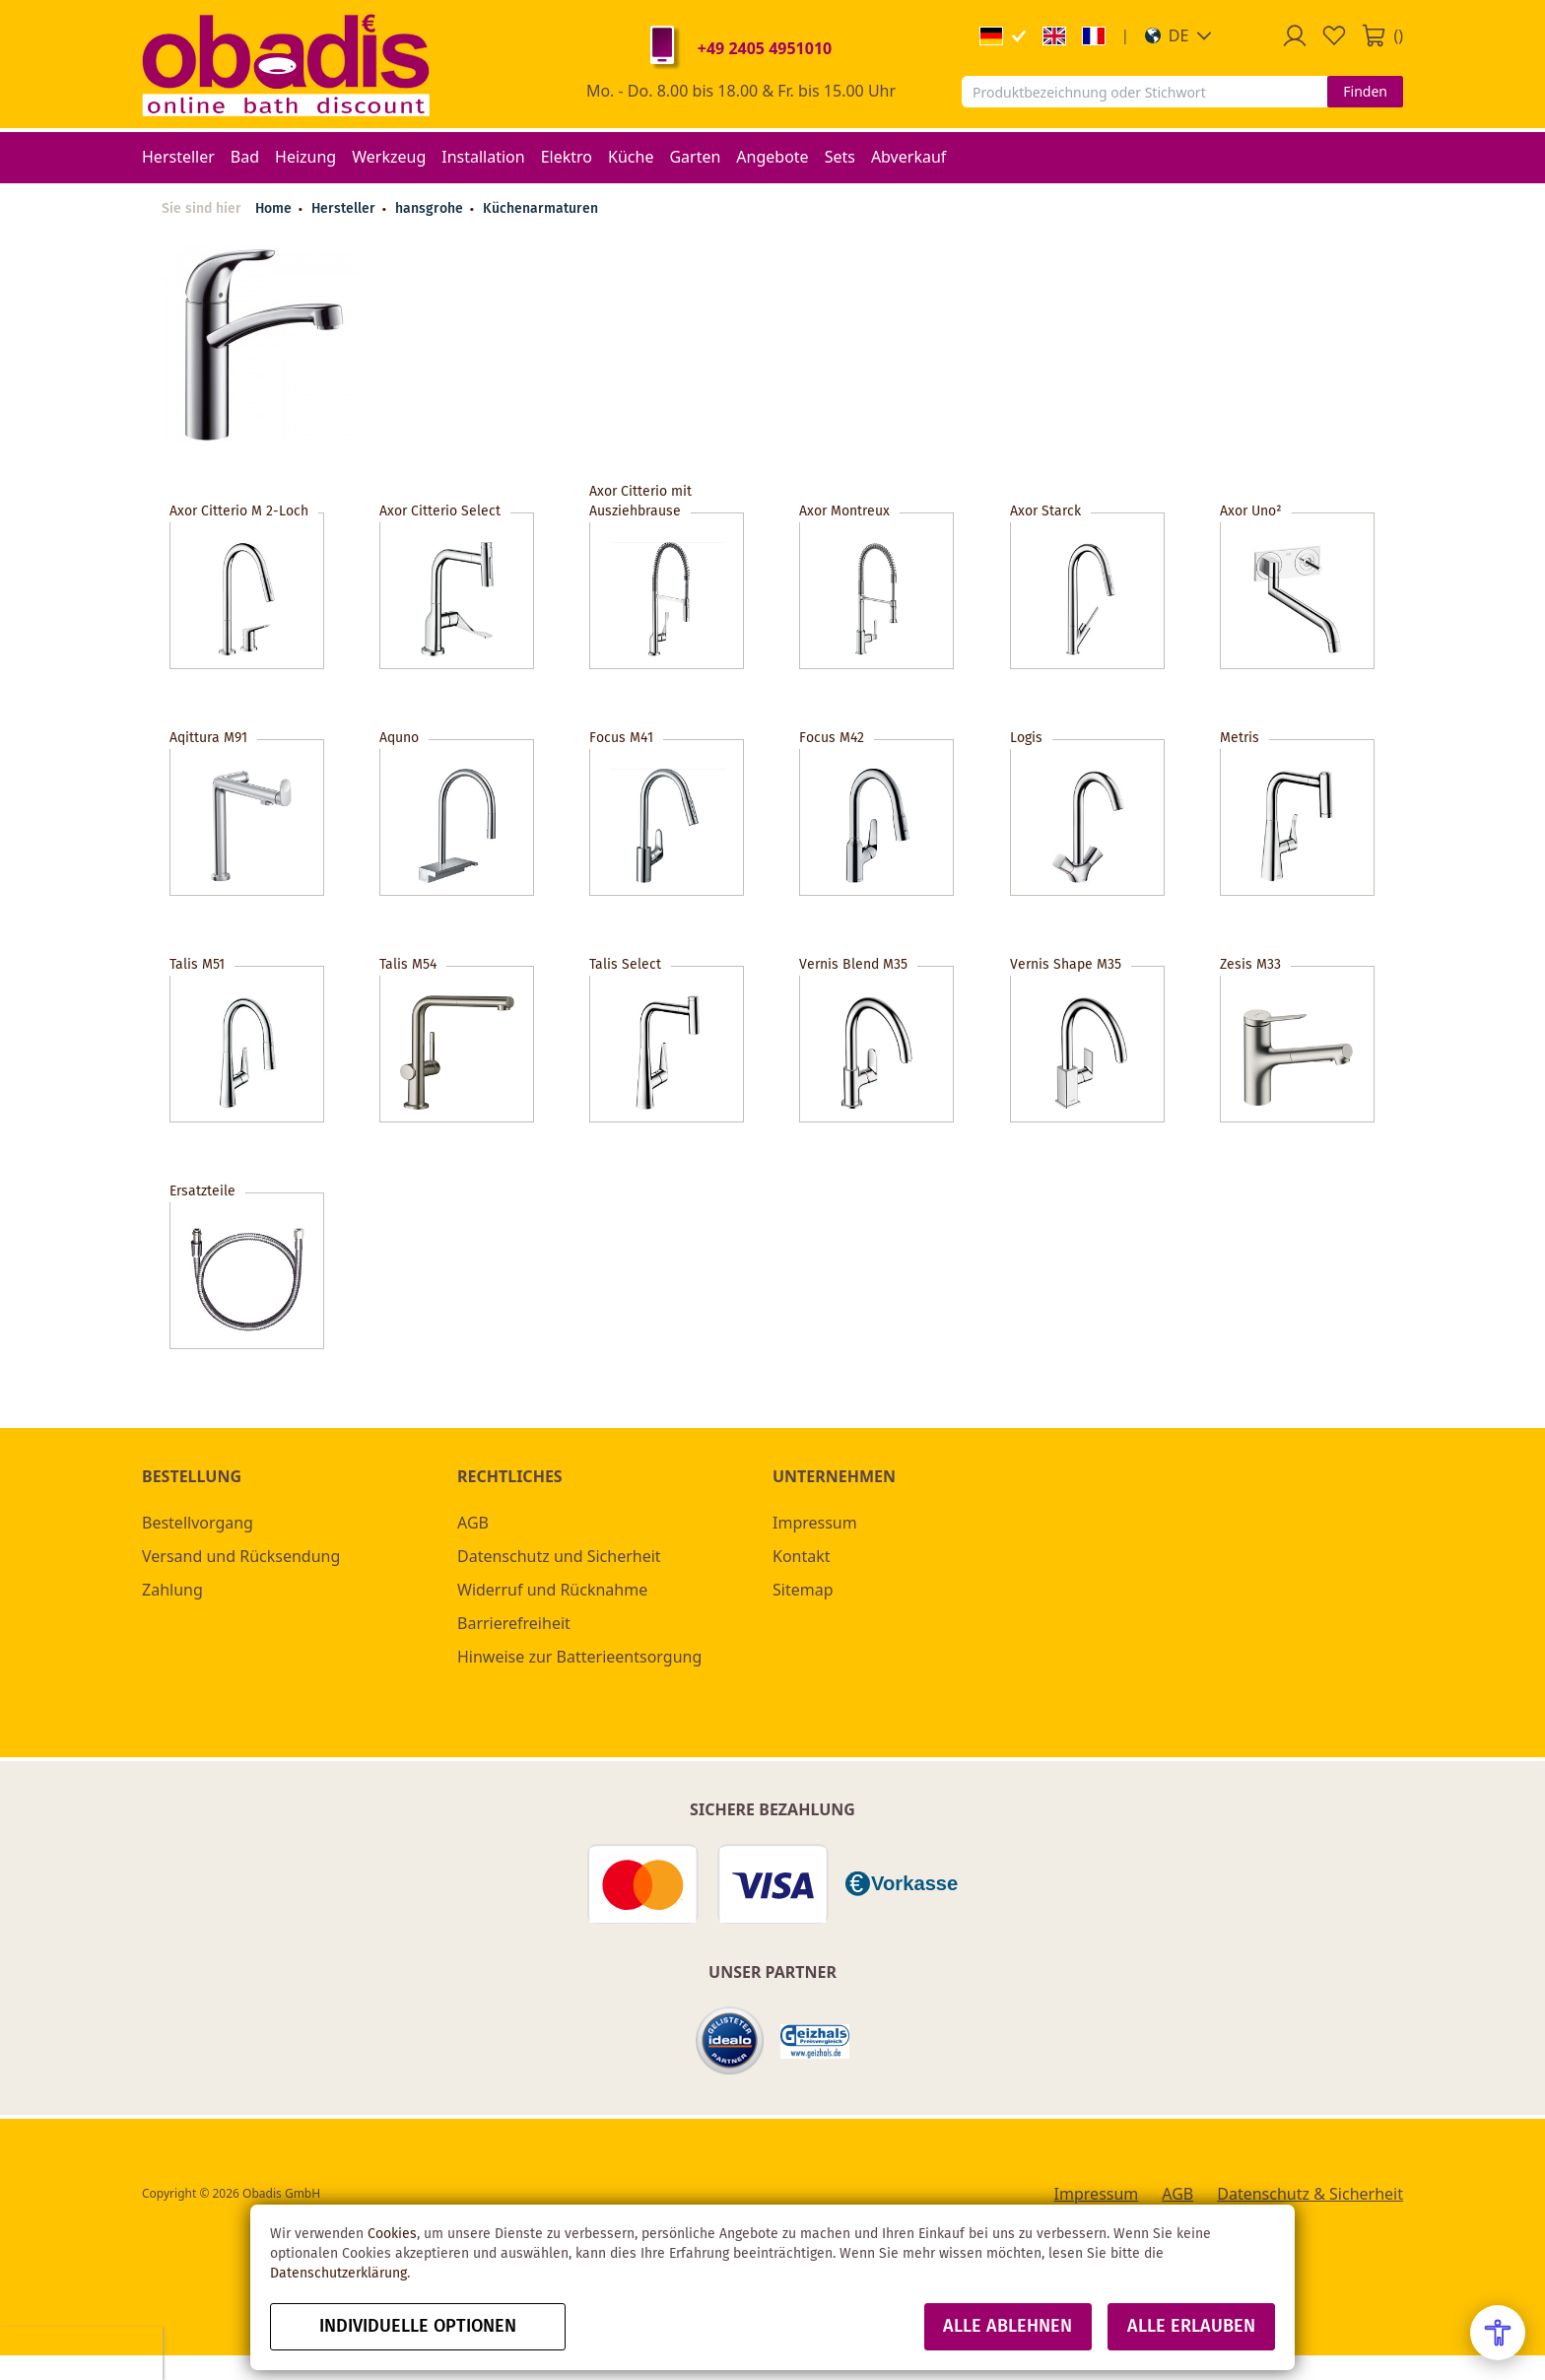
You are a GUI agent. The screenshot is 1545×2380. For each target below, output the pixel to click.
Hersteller (345, 209)
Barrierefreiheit (514, 1623)
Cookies (392, 2234)
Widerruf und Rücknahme (552, 1589)
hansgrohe (431, 209)
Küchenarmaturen (540, 209)
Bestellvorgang (197, 1522)
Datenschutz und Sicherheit (559, 1556)
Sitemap (803, 1589)
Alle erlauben (1191, 2327)
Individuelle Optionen (417, 2327)
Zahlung (172, 1589)
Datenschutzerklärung (338, 2273)
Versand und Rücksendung (241, 1556)
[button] (1179, 35)
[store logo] (286, 64)
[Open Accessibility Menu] (1497, 2332)
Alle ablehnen (1007, 2327)
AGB (473, 1522)
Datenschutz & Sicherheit (1310, 2194)
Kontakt (801, 1556)
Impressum (814, 1522)
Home (273, 209)
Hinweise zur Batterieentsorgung (579, 1656)
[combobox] (1144, 91)
